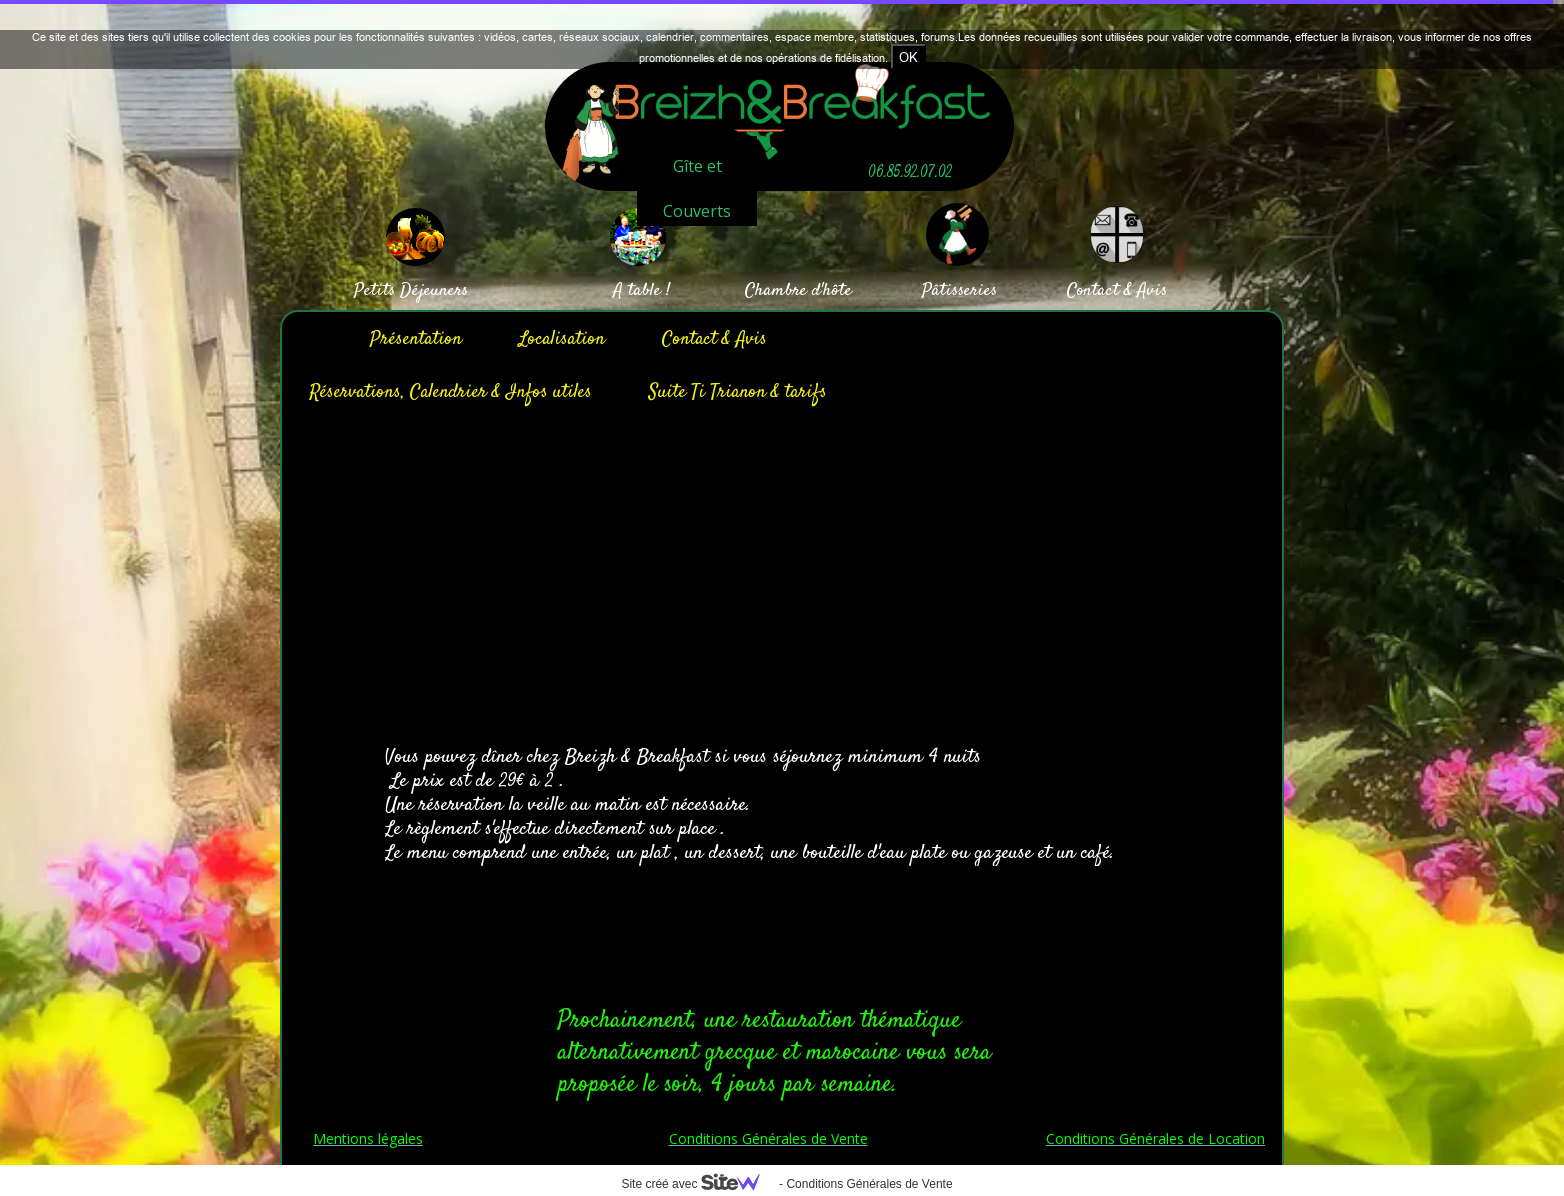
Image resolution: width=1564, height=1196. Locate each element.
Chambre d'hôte (798, 291)
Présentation (416, 339)
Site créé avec (698, 1184)
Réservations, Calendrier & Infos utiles (450, 392)
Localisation (562, 339)
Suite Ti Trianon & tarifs (738, 392)
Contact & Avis (714, 339)
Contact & (1099, 291)
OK (908, 57)
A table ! (641, 291)
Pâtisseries (959, 291)
